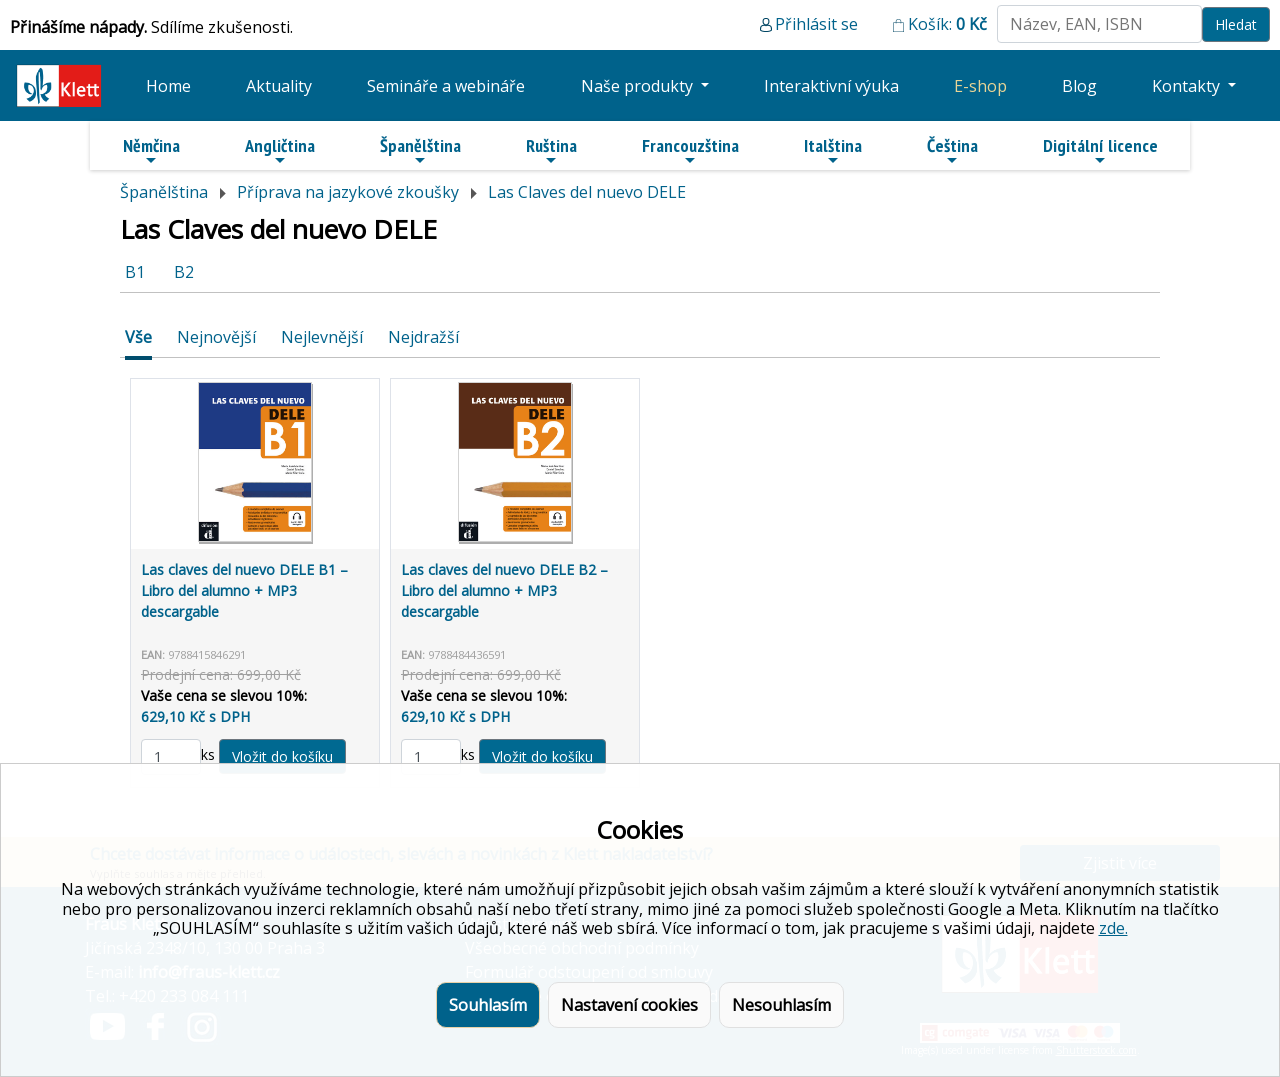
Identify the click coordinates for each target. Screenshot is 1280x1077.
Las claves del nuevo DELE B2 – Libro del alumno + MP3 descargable (504, 590)
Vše (138, 337)
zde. (1113, 928)
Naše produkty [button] (639, 86)
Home (168, 86)
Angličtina (280, 151)
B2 (184, 272)
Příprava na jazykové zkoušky (348, 192)
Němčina (151, 151)
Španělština (420, 151)
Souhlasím (488, 1005)
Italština (833, 151)
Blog (1079, 86)
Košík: (947, 24)
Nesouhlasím (781, 1005)
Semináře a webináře (446, 86)
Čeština (952, 151)
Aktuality (279, 86)
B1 (135, 272)
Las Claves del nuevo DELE (587, 192)
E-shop (980, 86)
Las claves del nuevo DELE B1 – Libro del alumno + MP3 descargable (244, 590)
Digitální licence (1100, 151)
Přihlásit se (816, 24)
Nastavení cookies (629, 1005)
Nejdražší (423, 337)
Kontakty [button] (1188, 86)
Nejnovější (216, 337)
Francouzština (690, 151)
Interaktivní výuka (831, 86)
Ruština (551, 151)
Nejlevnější (322, 337)
